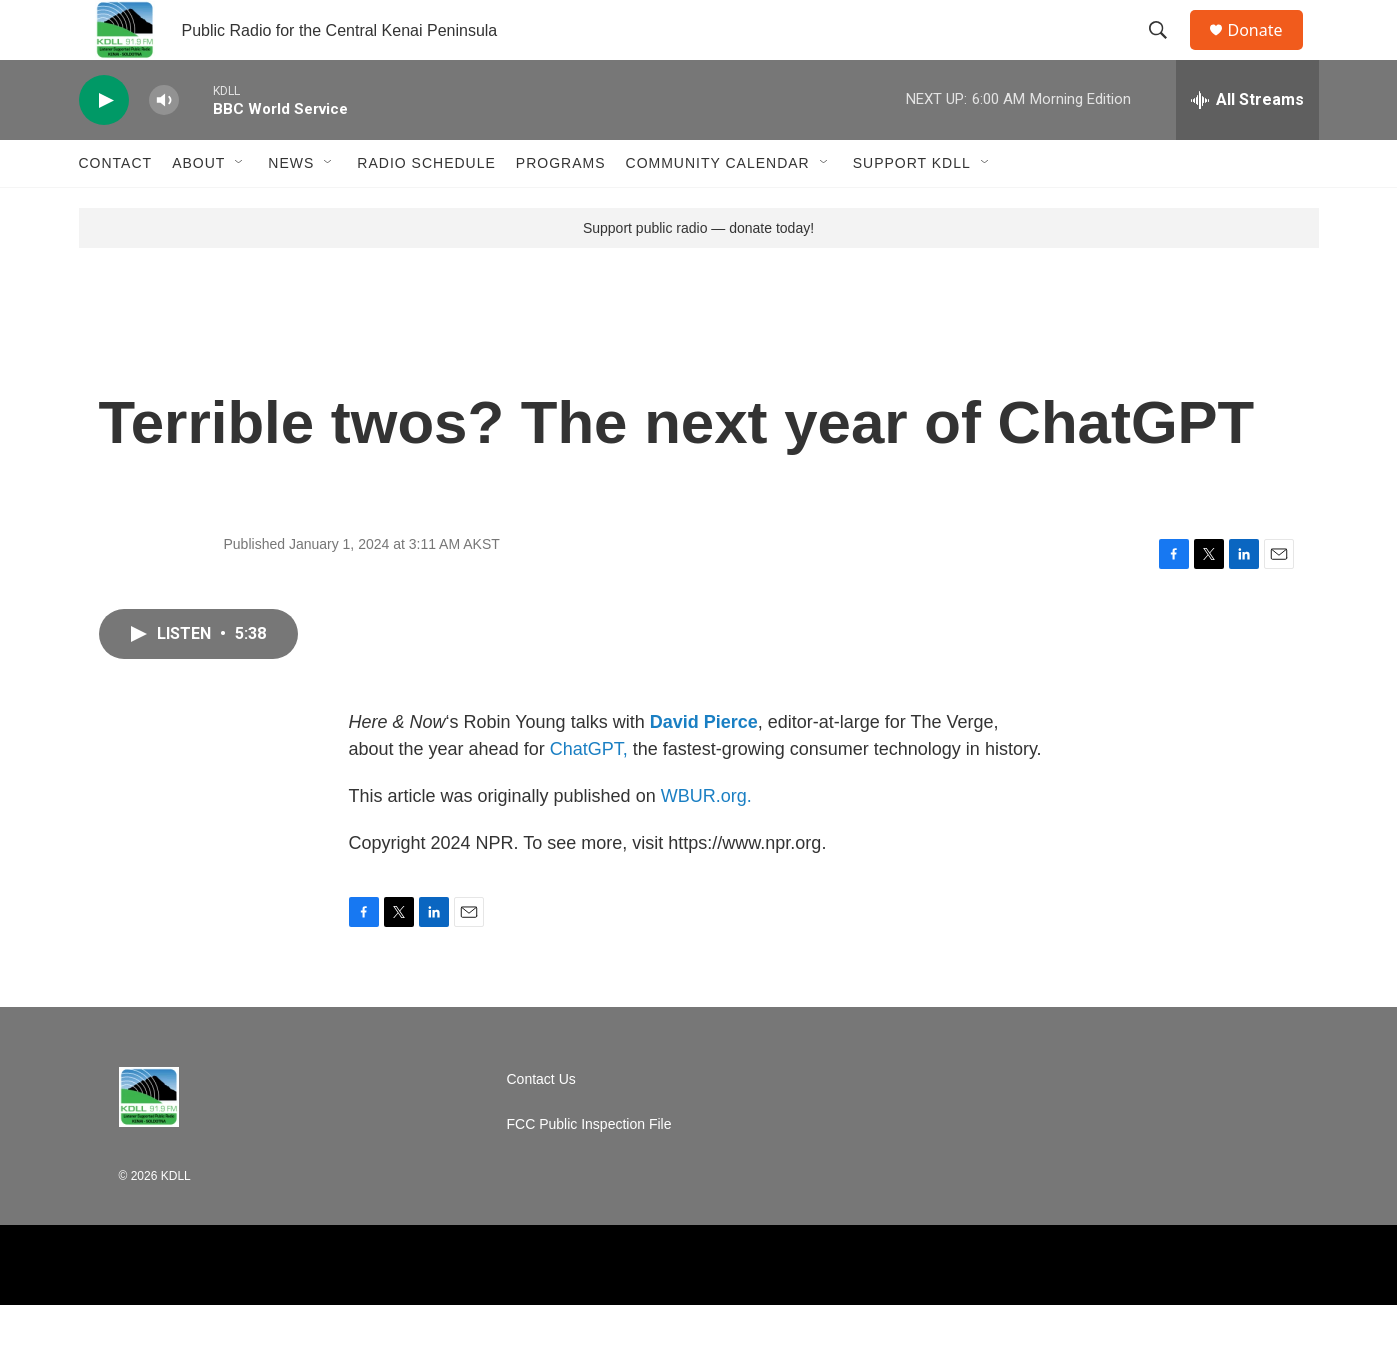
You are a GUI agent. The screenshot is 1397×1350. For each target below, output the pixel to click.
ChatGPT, (589, 794)
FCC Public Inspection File (589, 1169)
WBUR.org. (706, 841)
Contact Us (541, 1124)
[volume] (164, 145)
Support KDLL (912, 208)
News (291, 208)
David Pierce (704, 767)
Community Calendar (718, 208)
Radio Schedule (426, 208)
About (198, 208)
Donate (1268, 52)
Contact (116, 208)
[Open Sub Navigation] (240, 208)
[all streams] (1247, 145)
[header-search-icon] (1168, 53)
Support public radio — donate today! (698, 273)
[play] (104, 145)
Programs (561, 208)
